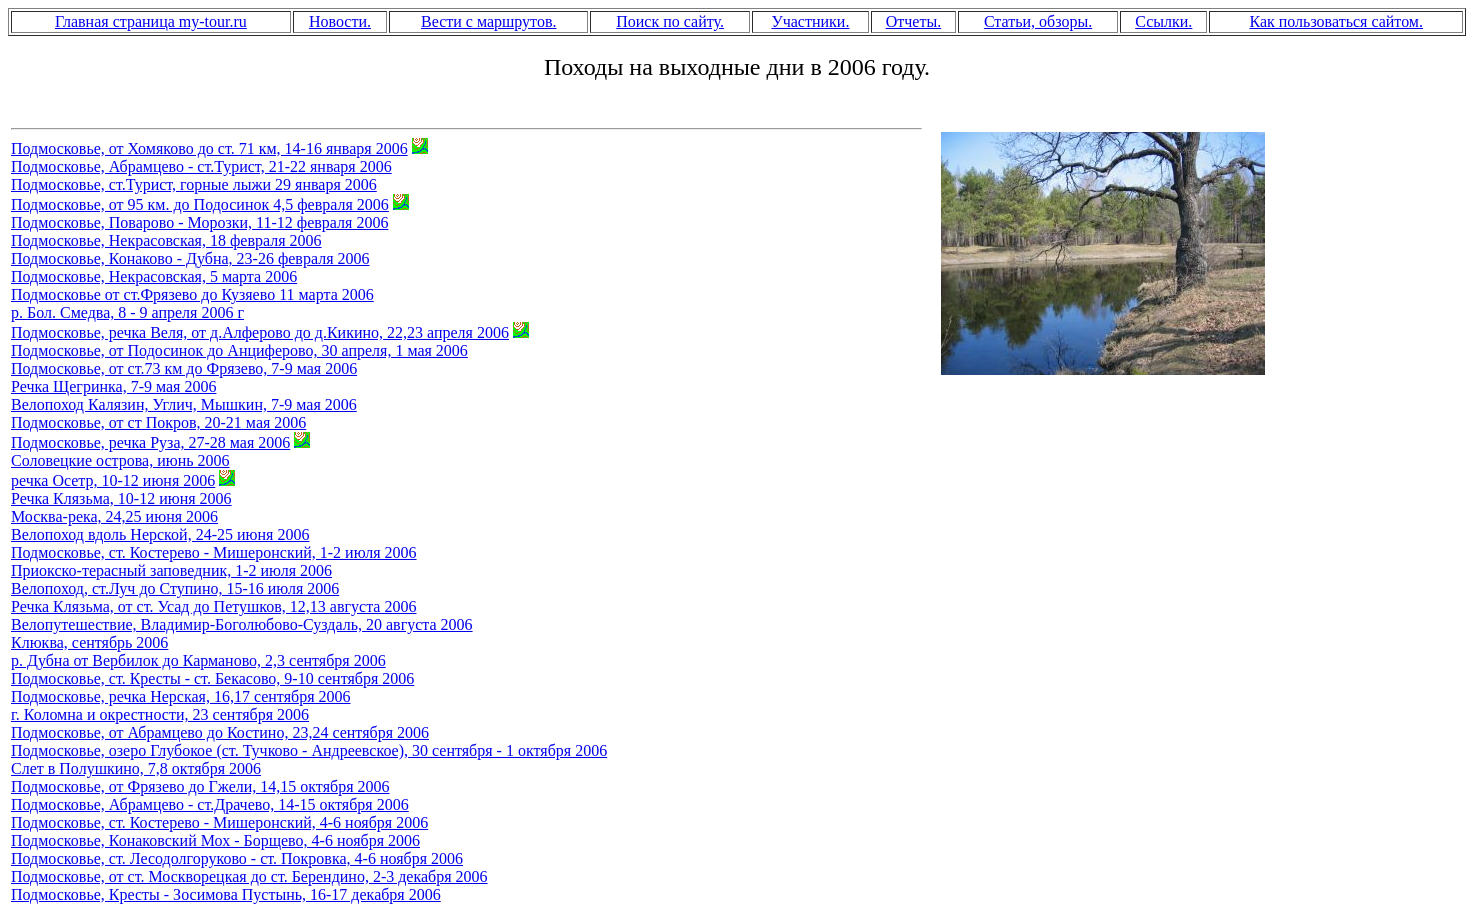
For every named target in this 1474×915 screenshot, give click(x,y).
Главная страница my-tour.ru (151, 21)
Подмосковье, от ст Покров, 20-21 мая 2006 (158, 422)
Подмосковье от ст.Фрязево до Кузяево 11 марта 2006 (192, 294)
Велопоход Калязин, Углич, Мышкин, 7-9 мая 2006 (184, 404)
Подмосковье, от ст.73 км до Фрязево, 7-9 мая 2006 (184, 368)
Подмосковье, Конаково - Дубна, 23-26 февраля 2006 (190, 258)
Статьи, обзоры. (1038, 21)
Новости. (340, 21)
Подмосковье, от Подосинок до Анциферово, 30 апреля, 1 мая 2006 (239, 350)
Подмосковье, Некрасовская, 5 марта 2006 (154, 276)
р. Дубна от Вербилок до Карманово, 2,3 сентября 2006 (198, 660)
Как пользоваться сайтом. (1336, 21)
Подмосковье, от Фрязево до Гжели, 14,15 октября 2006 (200, 786)
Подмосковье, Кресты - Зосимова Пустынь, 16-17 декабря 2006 (226, 894)
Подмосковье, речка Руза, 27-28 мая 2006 (150, 442)
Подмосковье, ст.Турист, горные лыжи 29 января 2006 (194, 184)
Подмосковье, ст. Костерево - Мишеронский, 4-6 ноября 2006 (219, 822)
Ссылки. (1163, 21)
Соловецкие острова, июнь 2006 (120, 460)
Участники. (810, 21)
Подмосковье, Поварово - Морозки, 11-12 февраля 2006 (199, 222)
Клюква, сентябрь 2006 (89, 642)
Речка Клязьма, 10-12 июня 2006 (121, 498)
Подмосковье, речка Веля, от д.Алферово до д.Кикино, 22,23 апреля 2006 (260, 332)
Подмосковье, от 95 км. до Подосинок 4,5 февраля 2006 (200, 204)
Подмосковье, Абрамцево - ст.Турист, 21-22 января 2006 (201, 166)
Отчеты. (913, 21)
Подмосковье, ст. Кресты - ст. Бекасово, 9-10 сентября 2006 (212, 678)
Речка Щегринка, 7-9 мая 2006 (113, 386)
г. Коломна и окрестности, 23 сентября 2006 (160, 714)
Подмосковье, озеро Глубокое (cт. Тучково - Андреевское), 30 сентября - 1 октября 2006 (309, 750)
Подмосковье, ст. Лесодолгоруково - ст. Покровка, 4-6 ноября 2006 (237, 858)
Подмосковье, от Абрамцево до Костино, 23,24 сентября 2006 (220, 732)
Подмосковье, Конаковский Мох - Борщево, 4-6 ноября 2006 (215, 840)
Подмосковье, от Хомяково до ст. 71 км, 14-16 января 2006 (209, 148)
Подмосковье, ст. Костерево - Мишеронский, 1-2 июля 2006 (214, 552)
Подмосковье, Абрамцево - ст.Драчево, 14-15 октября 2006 (210, 804)
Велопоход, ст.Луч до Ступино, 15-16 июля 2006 (175, 588)
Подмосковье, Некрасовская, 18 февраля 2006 (166, 240)
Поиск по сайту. (670, 21)
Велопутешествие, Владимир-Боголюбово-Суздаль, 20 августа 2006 (242, 624)
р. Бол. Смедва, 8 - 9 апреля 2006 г (127, 312)
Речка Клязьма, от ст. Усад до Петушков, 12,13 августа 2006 (213, 606)
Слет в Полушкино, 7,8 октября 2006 (136, 768)
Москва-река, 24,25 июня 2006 (114, 516)
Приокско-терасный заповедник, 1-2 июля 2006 (171, 570)
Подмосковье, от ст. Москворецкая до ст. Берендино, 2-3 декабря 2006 (249, 876)
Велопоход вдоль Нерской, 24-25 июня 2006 (160, 534)
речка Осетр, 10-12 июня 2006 (113, 480)
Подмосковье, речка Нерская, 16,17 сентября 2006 (181, 696)
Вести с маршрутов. (489, 21)
